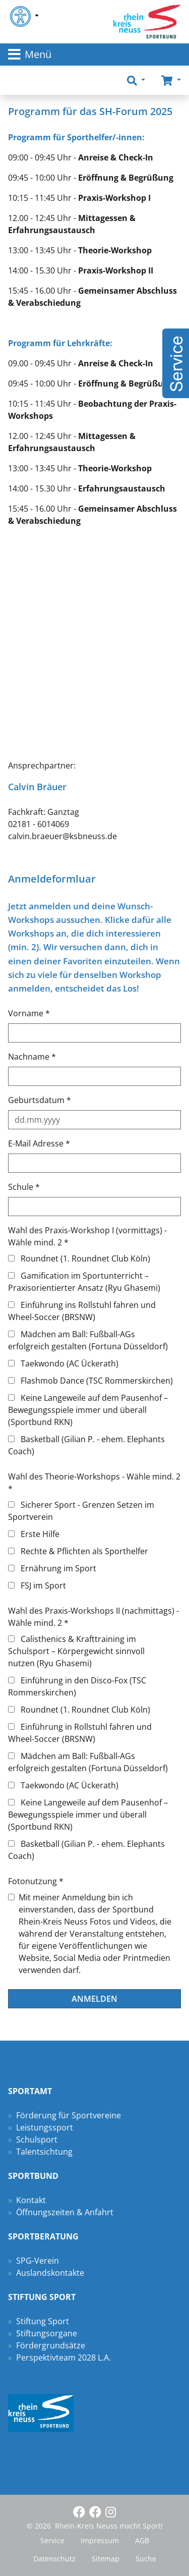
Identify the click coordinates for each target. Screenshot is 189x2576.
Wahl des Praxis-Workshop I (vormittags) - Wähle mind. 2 (87, 1236)
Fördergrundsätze (50, 2345)
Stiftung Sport (42, 2321)
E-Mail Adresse (39, 1143)
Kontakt (31, 2200)
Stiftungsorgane (46, 2333)
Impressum (100, 2540)
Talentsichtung (44, 2151)
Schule (24, 1186)
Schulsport (36, 2139)
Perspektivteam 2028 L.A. (63, 2357)
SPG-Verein (37, 2260)
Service (52, 2540)
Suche (146, 2558)
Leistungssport (44, 2127)
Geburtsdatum (39, 1100)
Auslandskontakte (50, 2272)
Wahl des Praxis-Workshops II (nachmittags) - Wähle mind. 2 (93, 1616)
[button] (136, 80)
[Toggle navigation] (94, 54)
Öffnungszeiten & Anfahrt (64, 2212)
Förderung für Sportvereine (68, 2115)
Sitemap (105, 2558)
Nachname (32, 1056)
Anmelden (94, 1998)
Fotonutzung (36, 1881)
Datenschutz (54, 2558)
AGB (142, 2540)
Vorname (29, 1013)
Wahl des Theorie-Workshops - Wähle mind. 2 (94, 1482)
